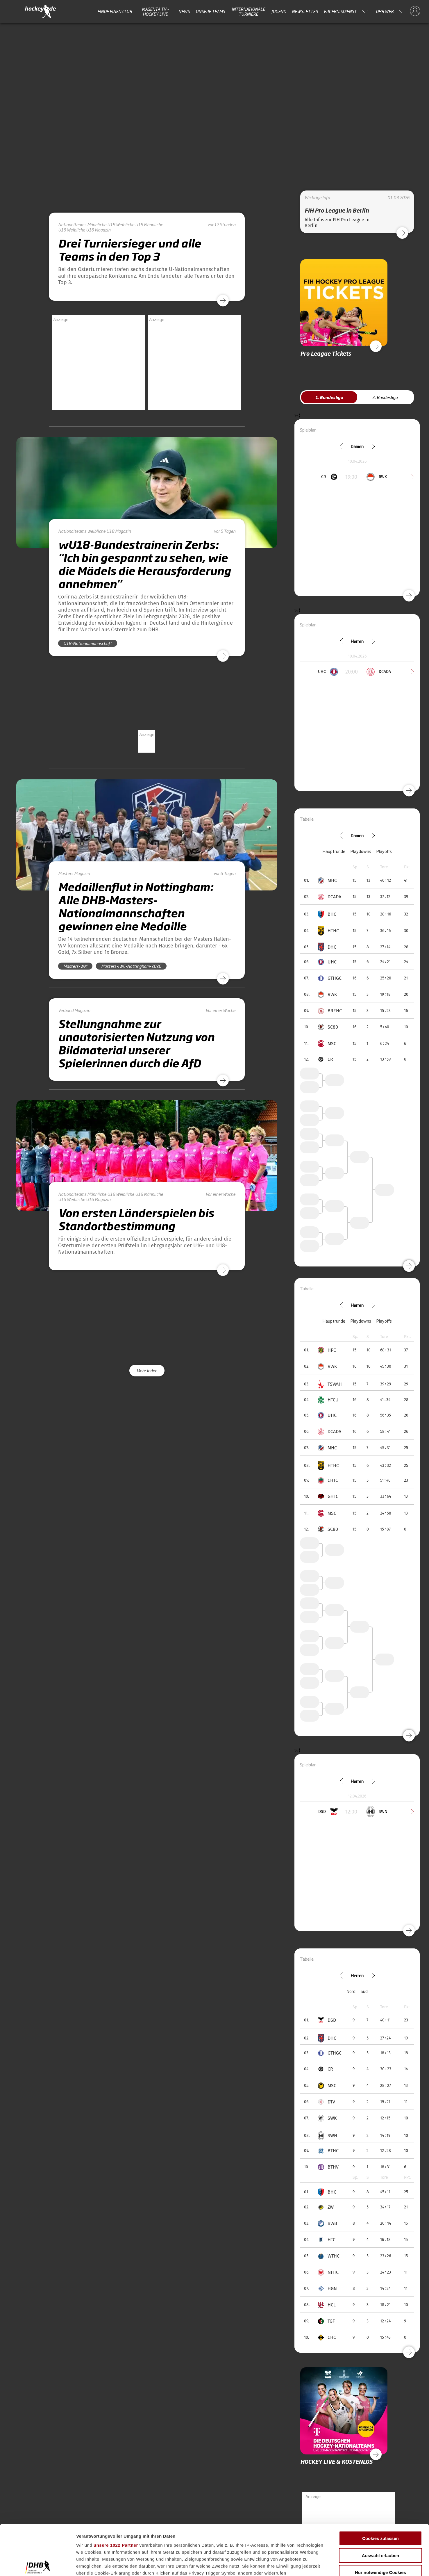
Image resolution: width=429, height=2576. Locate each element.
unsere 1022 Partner (116, 2493)
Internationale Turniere (248, 11)
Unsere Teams (210, 11)
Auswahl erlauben (380, 2503)
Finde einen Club (114, 11)
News (184, 11)
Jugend (278, 11)
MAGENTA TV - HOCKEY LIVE (155, 11)
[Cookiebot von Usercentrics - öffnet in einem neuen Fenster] (37, 2564)
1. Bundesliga (329, 397)
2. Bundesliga (385, 397)
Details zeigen (309, 2564)
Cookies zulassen (380, 2486)
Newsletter (305, 11)
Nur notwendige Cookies (380, 2520)
